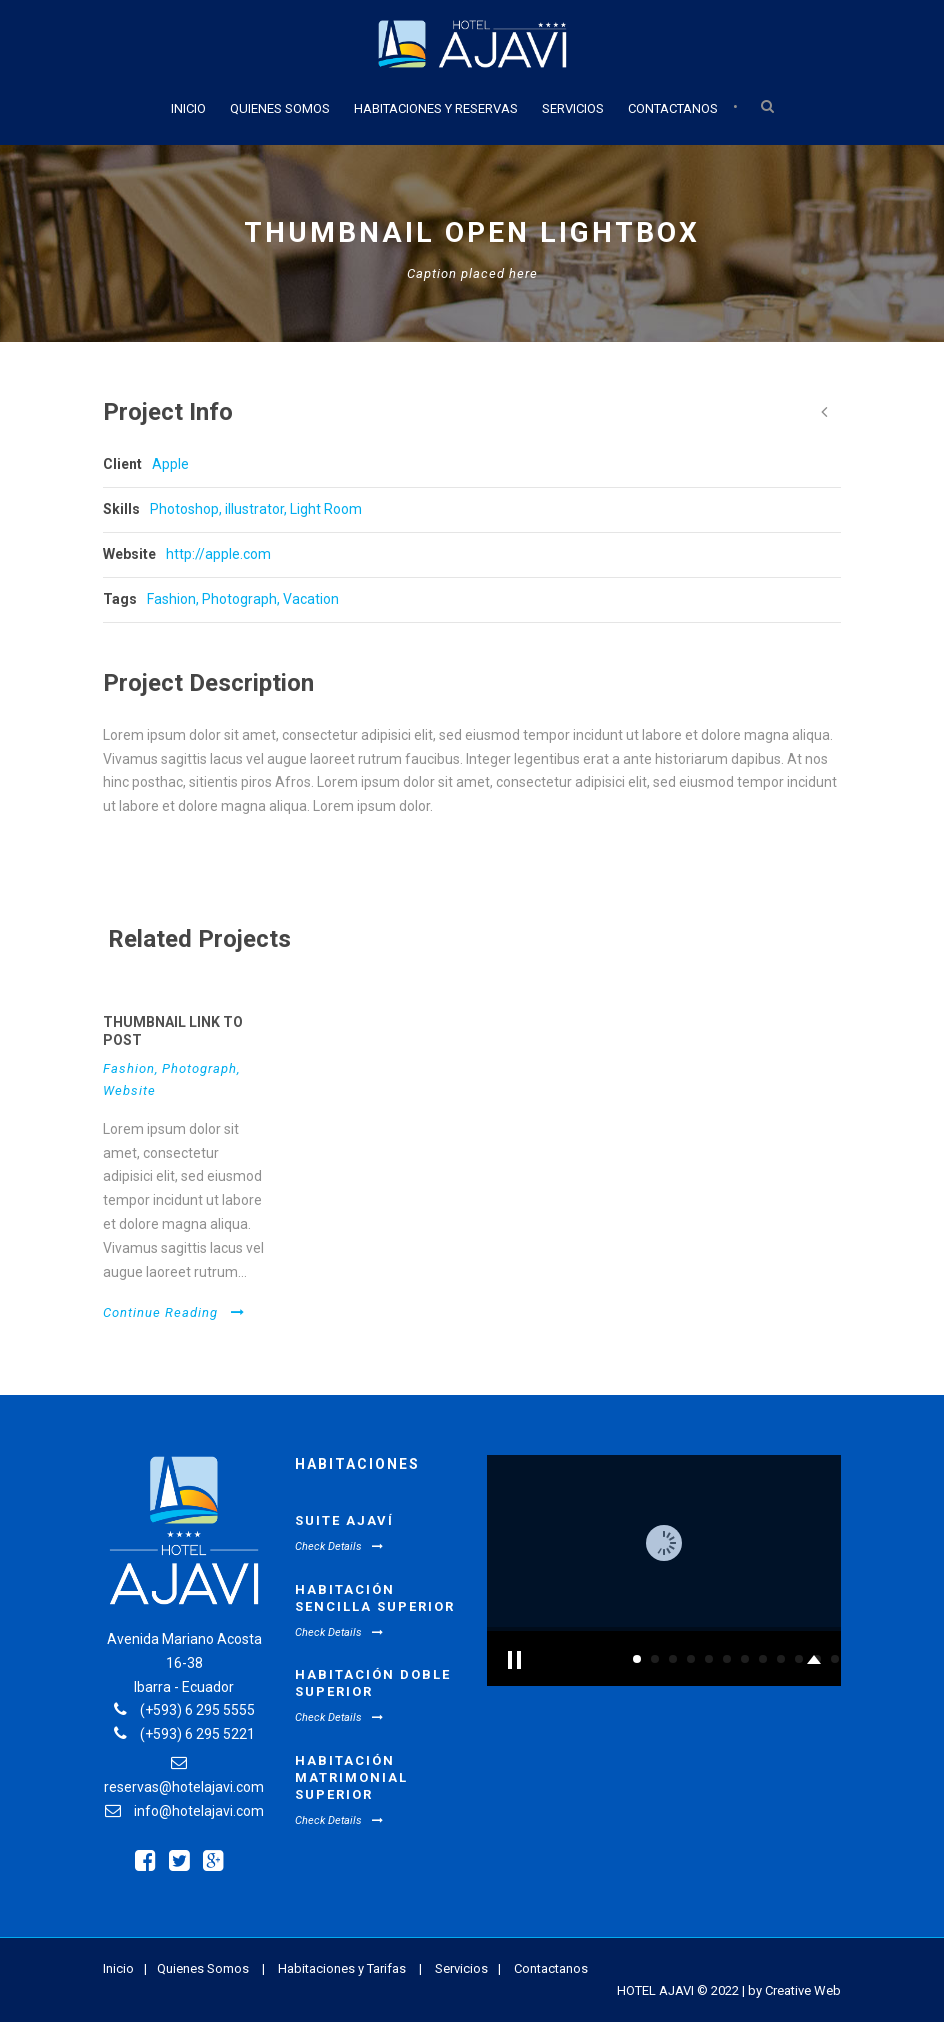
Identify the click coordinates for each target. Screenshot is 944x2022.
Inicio (188, 108)
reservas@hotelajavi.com (184, 1787)
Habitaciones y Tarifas (342, 1968)
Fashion (171, 599)
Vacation (311, 599)
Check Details (339, 1546)
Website (129, 1090)
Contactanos (673, 108)
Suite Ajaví (344, 1520)
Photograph (239, 599)
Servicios (573, 108)
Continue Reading (174, 1312)
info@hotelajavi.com (199, 1811)
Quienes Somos (280, 108)
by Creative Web (794, 1990)
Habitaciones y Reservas (436, 108)
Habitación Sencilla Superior (375, 1598)
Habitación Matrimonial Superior (351, 1777)
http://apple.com (218, 554)
